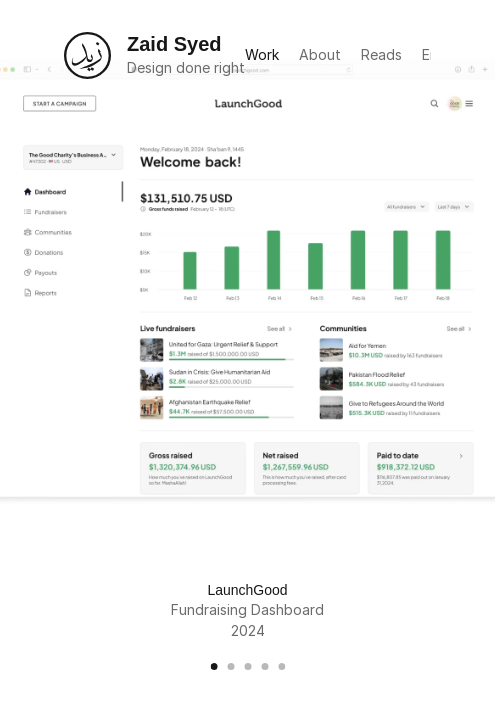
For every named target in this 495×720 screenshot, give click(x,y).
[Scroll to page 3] (247, 666)
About (320, 54)
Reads (381, 54)
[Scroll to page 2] (230, 666)
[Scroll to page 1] (216, 666)
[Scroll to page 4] (264, 666)
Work (262, 54)
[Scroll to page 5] (279, 666)
